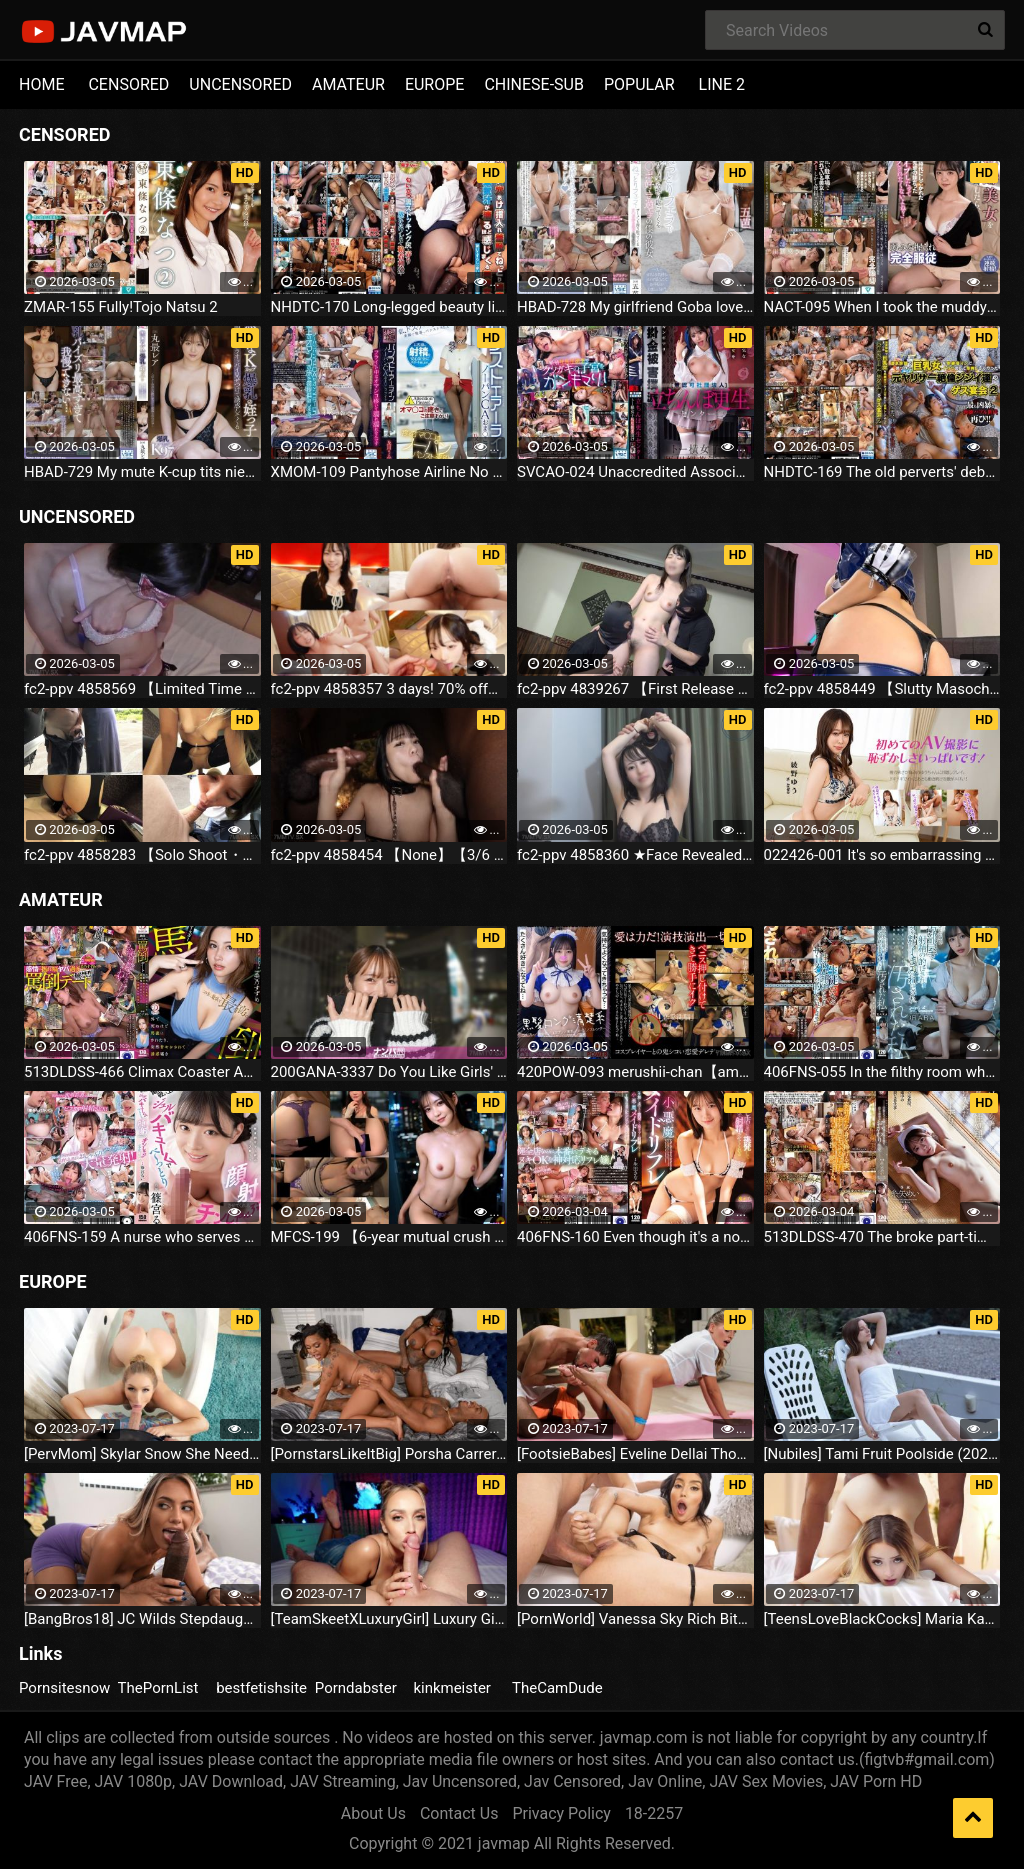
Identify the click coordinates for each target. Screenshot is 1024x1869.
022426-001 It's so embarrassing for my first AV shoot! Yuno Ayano (882, 855)
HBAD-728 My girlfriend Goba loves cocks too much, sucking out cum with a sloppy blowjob (635, 307)
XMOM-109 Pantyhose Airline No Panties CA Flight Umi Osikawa (389, 472)
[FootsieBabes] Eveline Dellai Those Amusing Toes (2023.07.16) (635, 1454)
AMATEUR (348, 84)
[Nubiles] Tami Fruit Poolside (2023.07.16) (882, 1454)
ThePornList (158, 1688)
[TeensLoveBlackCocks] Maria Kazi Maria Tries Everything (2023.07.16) (882, 1619)
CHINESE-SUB (534, 84)
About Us (373, 1813)
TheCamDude (557, 1688)
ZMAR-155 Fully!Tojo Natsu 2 (121, 307)
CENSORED (128, 84)
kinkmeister (452, 1688)
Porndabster (356, 1688)
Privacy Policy (561, 1813)
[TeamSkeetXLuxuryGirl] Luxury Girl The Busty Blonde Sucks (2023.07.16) (389, 1619)
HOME (41, 84)
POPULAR (639, 84)
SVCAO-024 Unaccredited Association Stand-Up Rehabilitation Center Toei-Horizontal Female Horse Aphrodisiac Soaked (635, 472)
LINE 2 (722, 84)
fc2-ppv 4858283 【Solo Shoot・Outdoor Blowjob (142, 855)
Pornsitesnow (64, 1688)
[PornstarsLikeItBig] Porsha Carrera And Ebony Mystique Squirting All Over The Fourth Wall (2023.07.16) (389, 1454)
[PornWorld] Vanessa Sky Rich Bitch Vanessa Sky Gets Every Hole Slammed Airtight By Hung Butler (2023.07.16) (635, 1619)
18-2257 (654, 1813)
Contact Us (459, 1813)
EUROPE (435, 84)
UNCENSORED (240, 84)
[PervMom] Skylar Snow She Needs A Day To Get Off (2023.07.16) (142, 1454)
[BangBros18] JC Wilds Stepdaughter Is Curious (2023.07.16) (142, 1619)
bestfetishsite (261, 1688)
